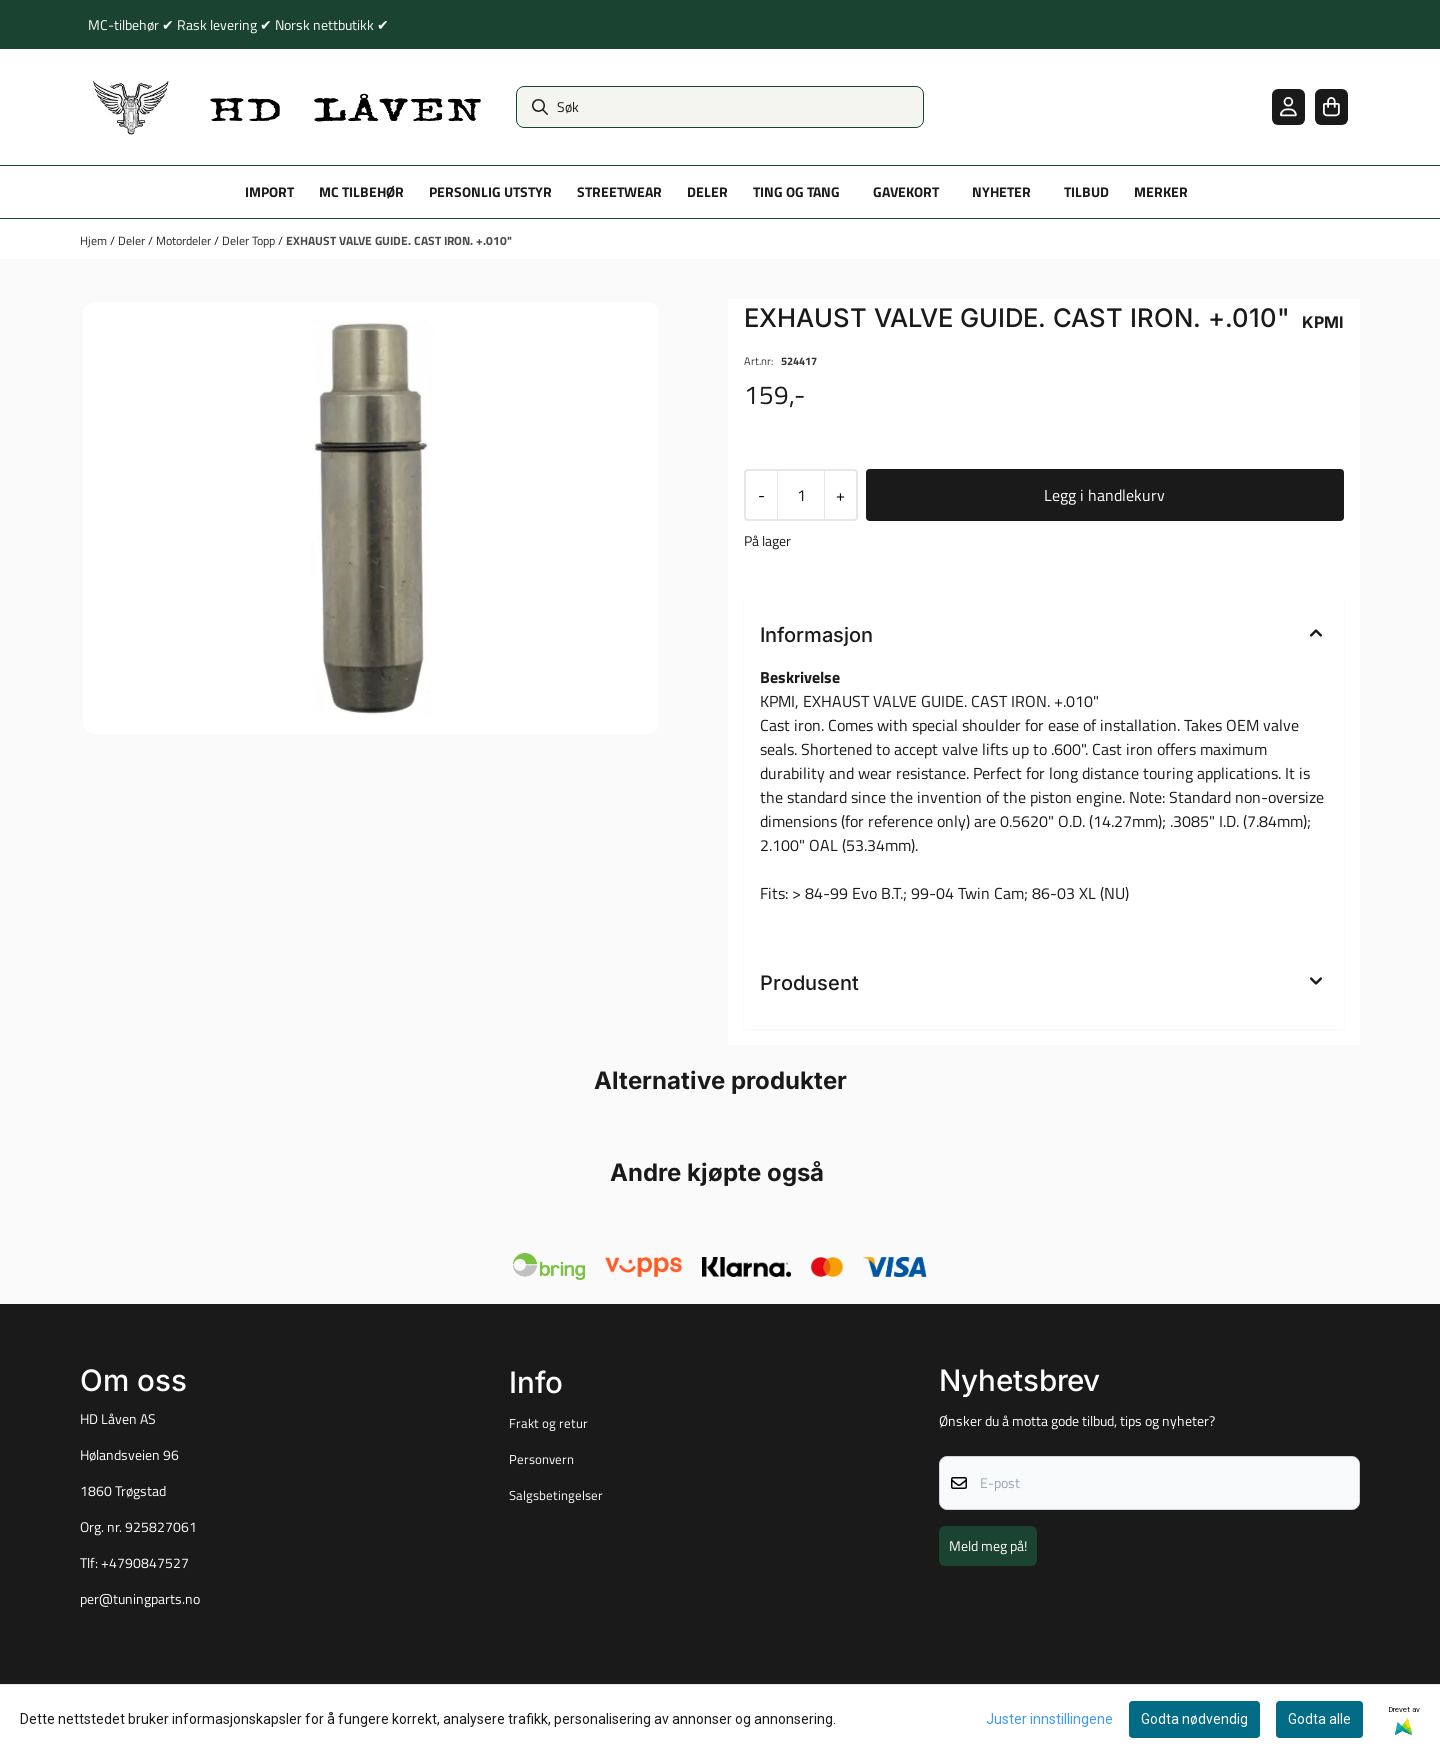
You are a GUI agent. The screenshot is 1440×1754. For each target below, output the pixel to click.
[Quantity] (800, 495)
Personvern (541, 1459)
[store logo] (288, 107)
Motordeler (185, 240)
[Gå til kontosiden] (1288, 106)
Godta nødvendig (1194, 1719)
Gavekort (906, 192)
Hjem (95, 240)
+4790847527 (145, 1563)
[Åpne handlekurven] (1331, 106)
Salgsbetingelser (556, 1495)
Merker (1161, 192)
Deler (133, 240)
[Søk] (720, 107)
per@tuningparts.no (140, 1599)
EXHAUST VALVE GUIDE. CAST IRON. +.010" (399, 240)
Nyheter (1001, 192)
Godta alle (1319, 1719)
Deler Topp (250, 240)
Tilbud (1086, 192)
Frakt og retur (548, 1423)
